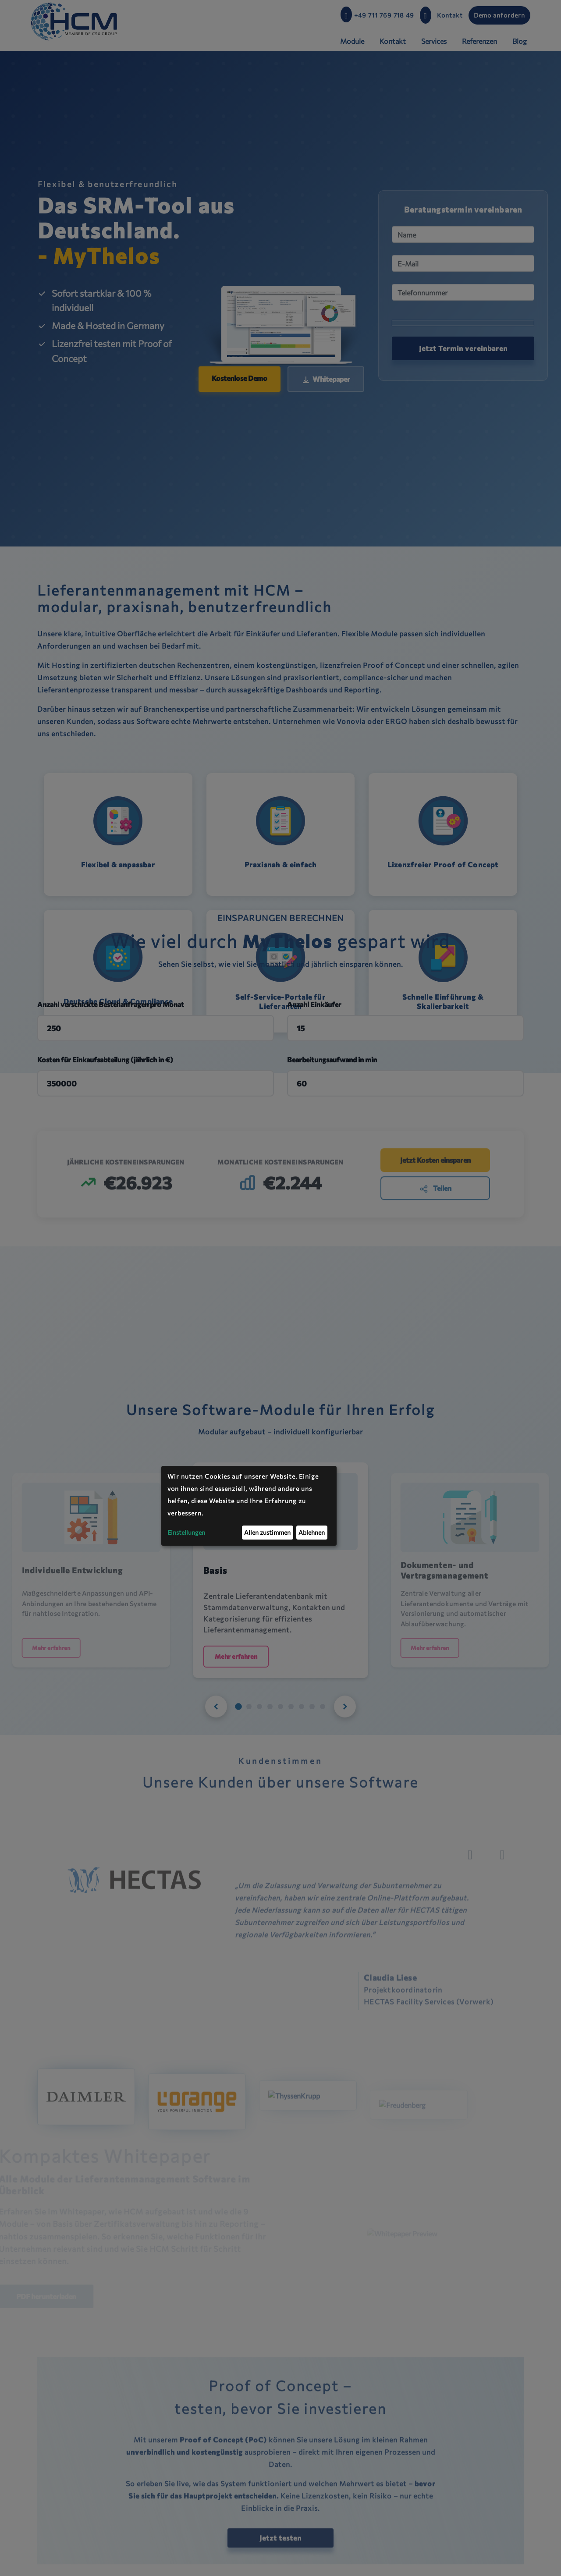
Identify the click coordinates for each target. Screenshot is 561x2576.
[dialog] (249, 1506)
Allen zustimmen (267, 1532)
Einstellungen (186, 1532)
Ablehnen (311, 1532)
